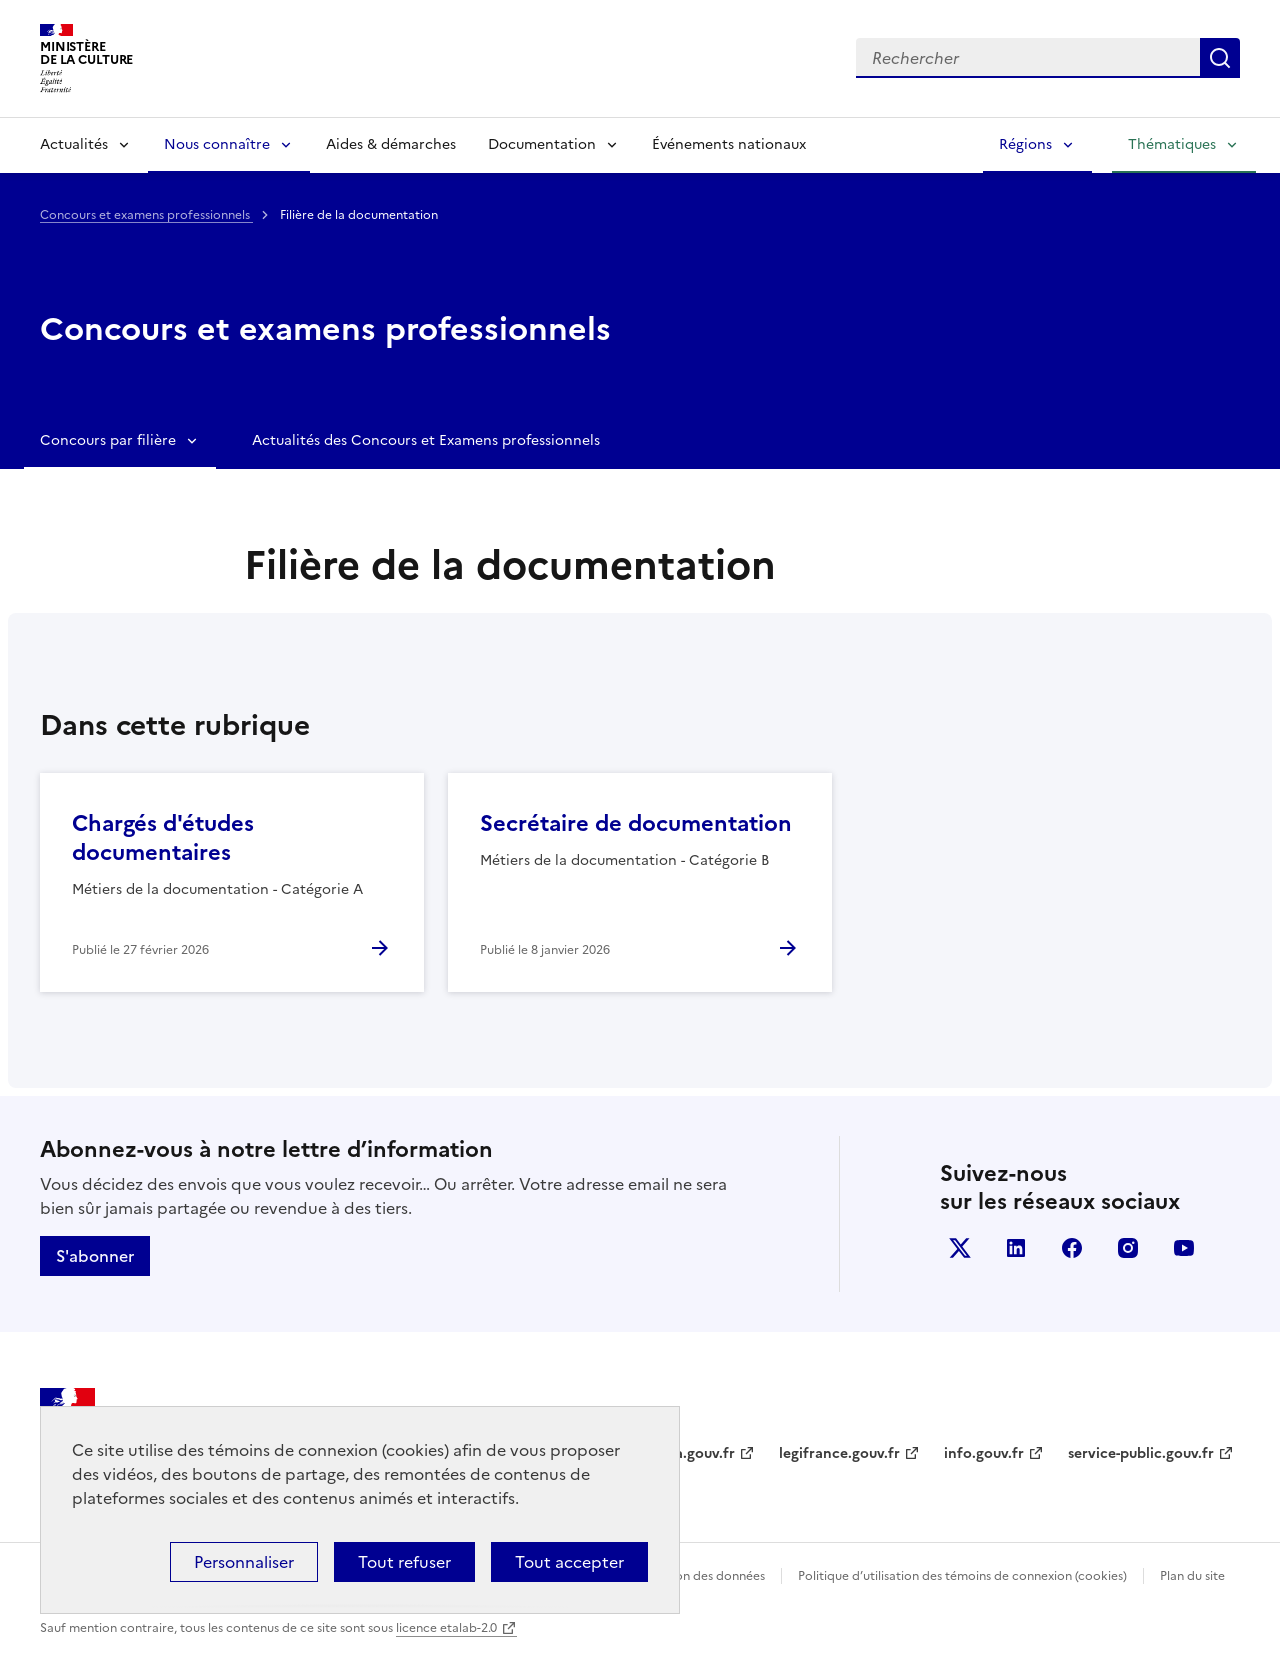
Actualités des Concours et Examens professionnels (426, 440)
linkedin (1016, 1248)
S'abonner (95, 1256)
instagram (1128, 1248)
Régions (1025, 144)
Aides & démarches (391, 144)
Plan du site (1192, 1576)
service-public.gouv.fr (1141, 1453)
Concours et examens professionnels (146, 215)
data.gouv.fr (693, 1453)
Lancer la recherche (1220, 58)
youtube (1184, 1248)
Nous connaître (217, 144)
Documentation (542, 144)
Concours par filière (108, 440)
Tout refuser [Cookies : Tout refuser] (404, 1562)
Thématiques (1172, 144)
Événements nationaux (729, 144)
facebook (1072, 1248)
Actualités (74, 144)
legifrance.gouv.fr (839, 1453)
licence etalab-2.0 (446, 1628)
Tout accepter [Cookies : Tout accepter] (569, 1562)
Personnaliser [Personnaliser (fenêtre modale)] (244, 1562)
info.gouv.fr (984, 1453)
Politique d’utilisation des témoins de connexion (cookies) (962, 1576)
